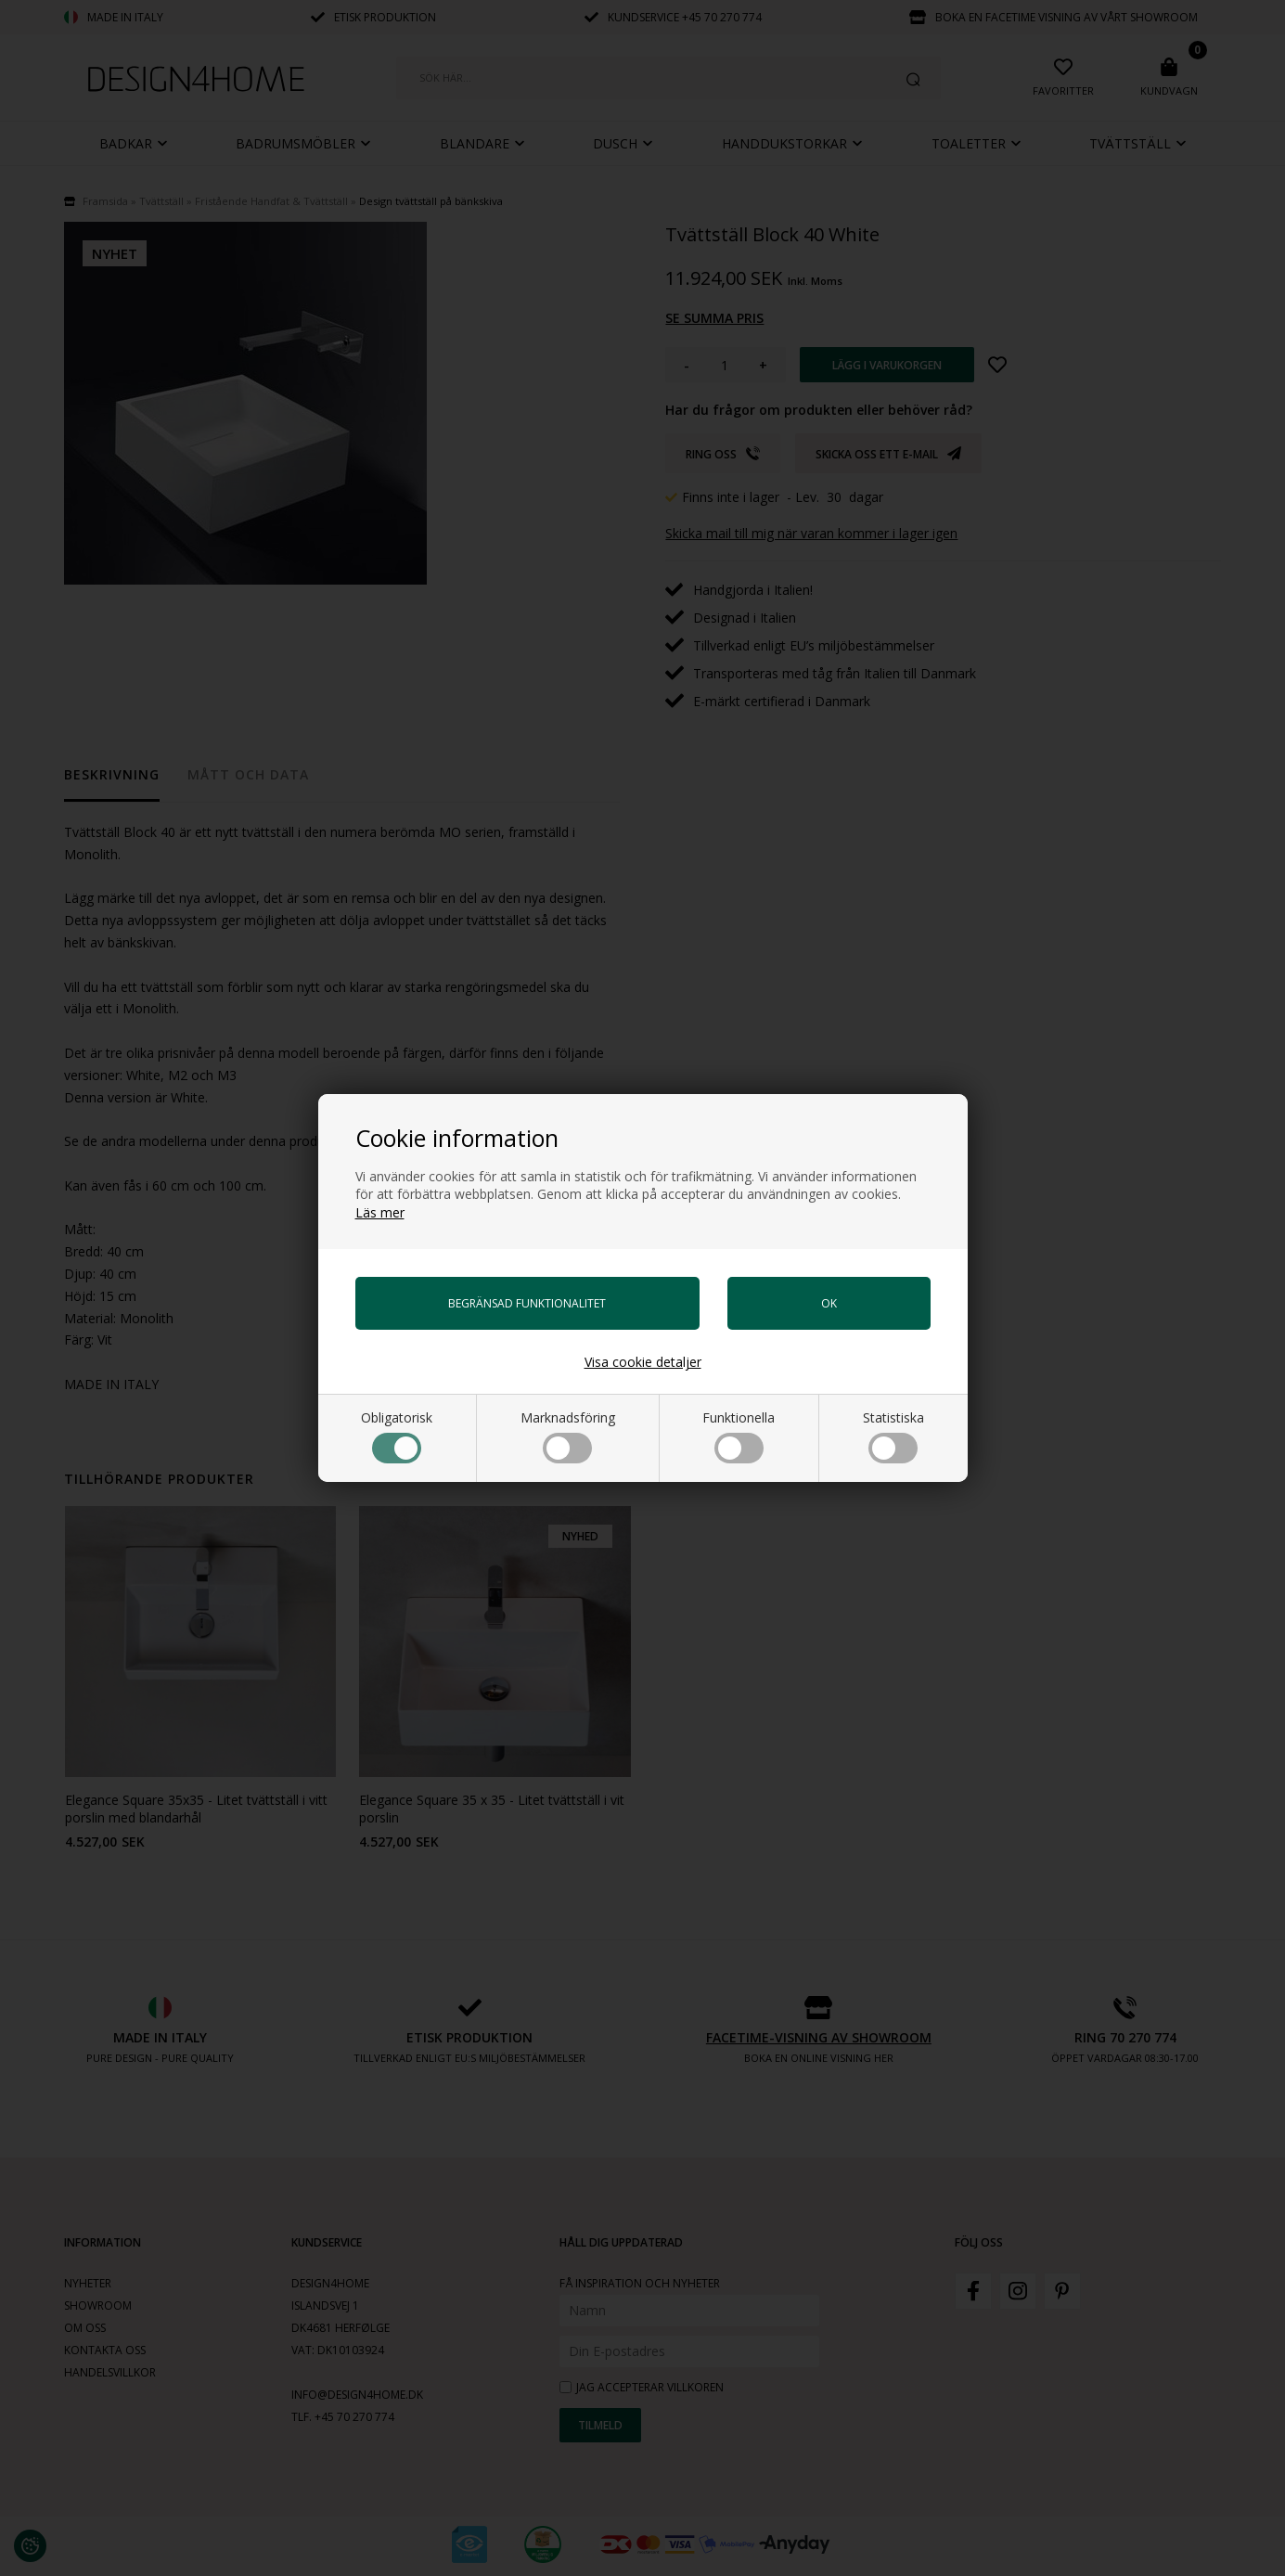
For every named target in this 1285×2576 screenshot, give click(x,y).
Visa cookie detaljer (643, 1362)
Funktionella (738, 1436)
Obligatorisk (396, 1436)
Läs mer (380, 1212)
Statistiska (893, 1436)
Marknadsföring (567, 1436)
